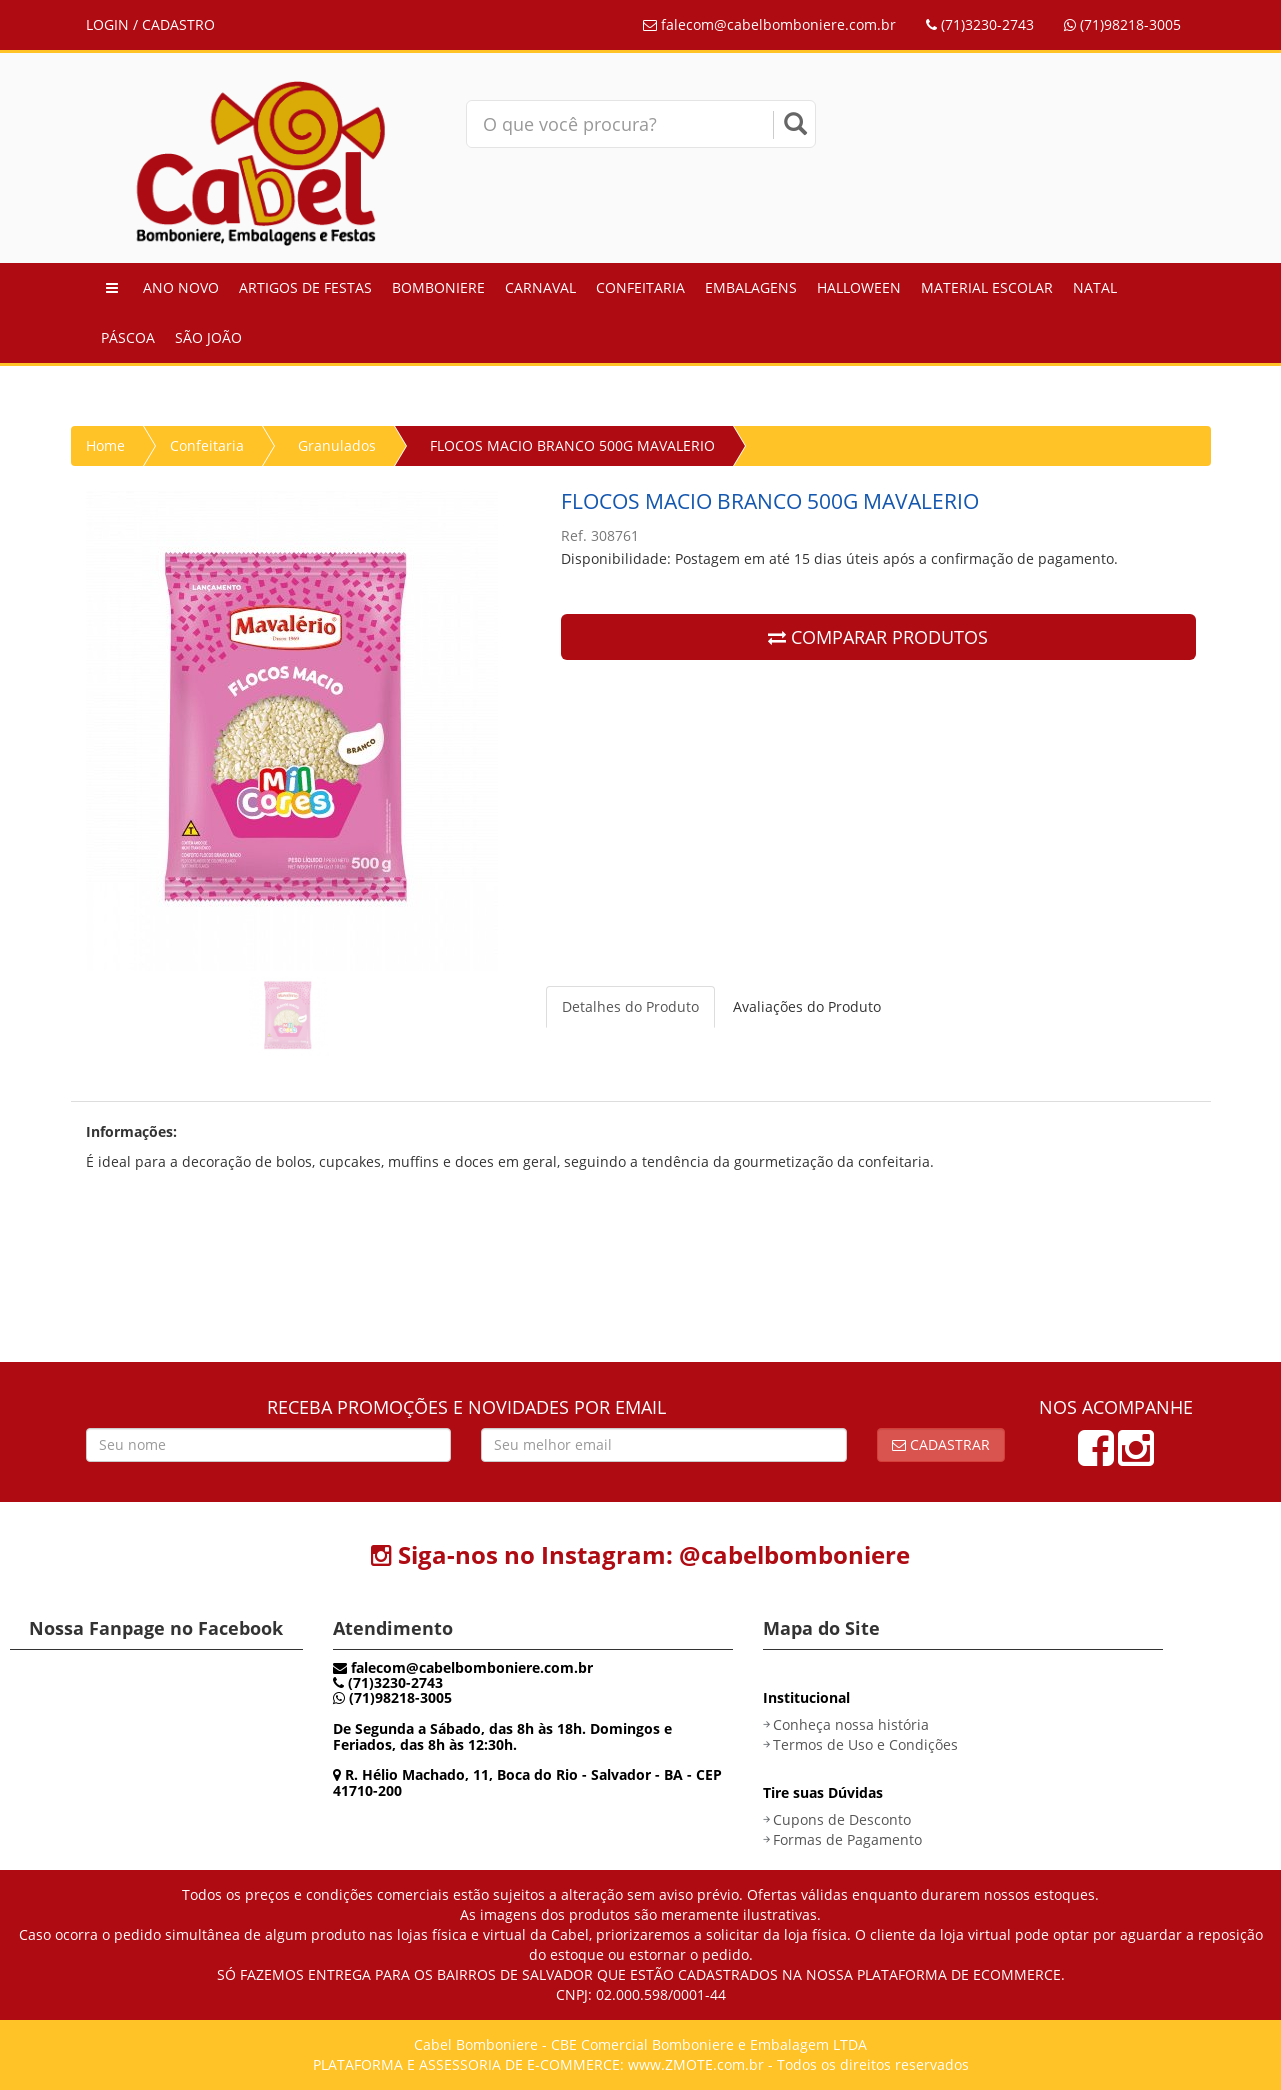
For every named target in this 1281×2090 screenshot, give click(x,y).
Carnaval (540, 287)
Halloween (859, 287)
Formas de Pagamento (847, 1839)
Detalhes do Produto (630, 1006)
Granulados (337, 445)
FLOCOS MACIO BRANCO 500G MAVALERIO (572, 445)
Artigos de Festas (305, 287)
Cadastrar (941, 1444)
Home (105, 445)
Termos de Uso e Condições (865, 1744)
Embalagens (751, 287)
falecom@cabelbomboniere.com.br (769, 24)
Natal (1095, 287)
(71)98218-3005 (1122, 24)
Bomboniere (438, 287)
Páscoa (128, 337)
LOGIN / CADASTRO (150, 24)
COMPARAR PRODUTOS (878, 637)
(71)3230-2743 (980, 24)
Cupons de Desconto (842, 1819)
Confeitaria (640, 287)
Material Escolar (987, 287)
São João (208, 337)
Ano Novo (181, 287)
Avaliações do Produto (807, 1006)
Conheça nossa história (851, 1724)
